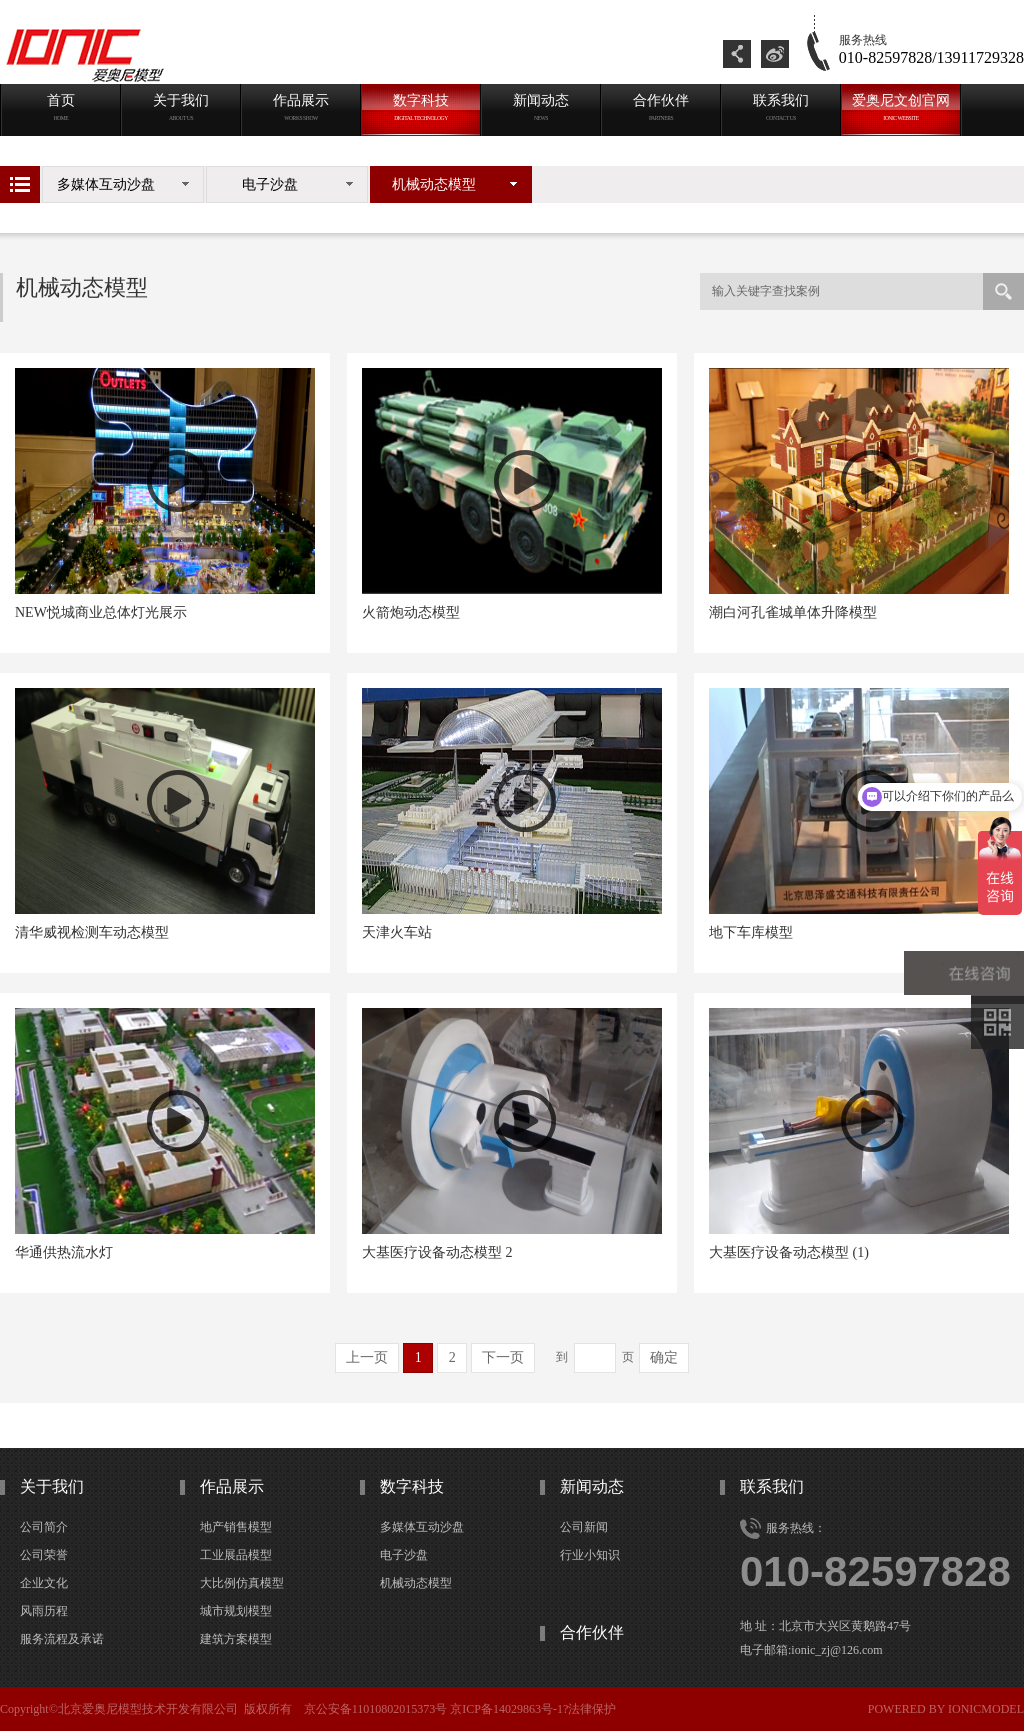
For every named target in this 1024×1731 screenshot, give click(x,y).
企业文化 (44, 1583)
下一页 (503, 1357)
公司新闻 (584, 1527)
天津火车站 (397, 932)
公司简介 (44, 1527)
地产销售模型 (236, 1527)
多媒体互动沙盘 (106, 184)
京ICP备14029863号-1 (506, 1709)
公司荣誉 (44, 1555)
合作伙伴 (592, 1632)
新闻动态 (592, 1486)
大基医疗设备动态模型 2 (437, 1252)
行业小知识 (590, 1555)
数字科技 (412, 1486)
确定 (664, 1357)
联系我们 (772, 1486)
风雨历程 (44, 1611)
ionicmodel (986, 1709)
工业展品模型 (236, 1555)
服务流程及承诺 (62, 1639)
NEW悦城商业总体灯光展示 (101, 612)
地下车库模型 (751, 932)
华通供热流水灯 (64, 1252)
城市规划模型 (236, 1611)
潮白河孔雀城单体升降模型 (793, 612)
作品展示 (232, 1486)
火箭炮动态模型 (411, 612)
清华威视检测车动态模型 (92, 932)
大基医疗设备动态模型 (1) (789, 1252)
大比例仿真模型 (242, 1583)
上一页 (367, 1357)
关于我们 (52, 1486)
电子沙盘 (270, 184)
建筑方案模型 (236, 1639)
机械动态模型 (434, 184)
